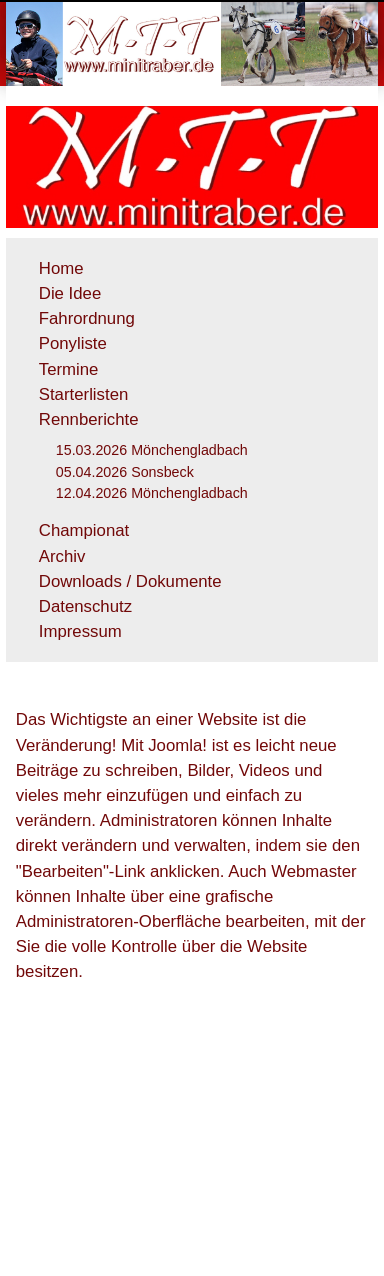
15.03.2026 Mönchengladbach (152, 450)
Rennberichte (89, 419)
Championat (84, 530)
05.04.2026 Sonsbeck (125, 472)
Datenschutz (85, 606)
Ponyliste (73, 343)
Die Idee (70, 293)
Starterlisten (84, 394)
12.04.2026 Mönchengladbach (152, 493)
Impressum (80, 631)
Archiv (62, 556)
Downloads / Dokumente (130, 581)
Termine (69, 369)
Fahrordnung (87, 318)
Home (61, 268)
